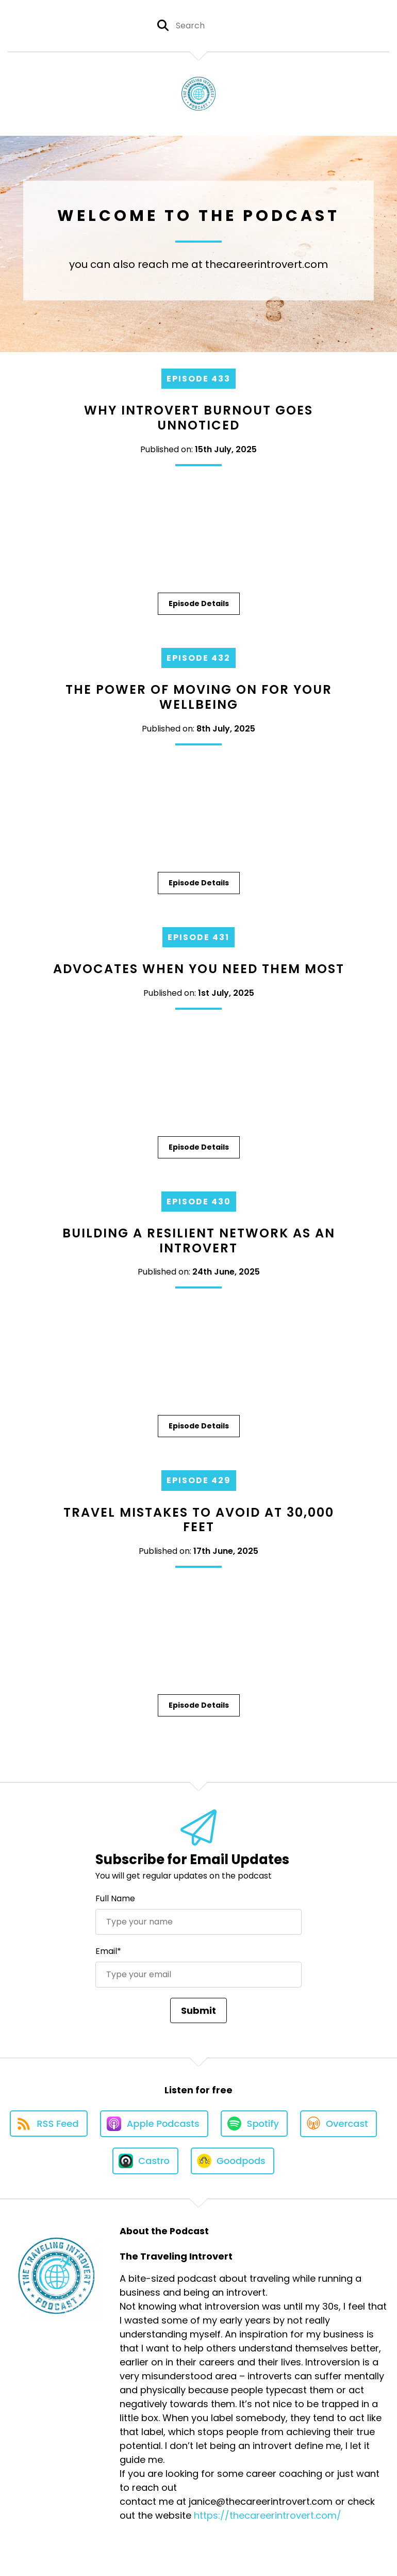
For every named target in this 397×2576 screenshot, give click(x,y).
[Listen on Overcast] (338, 2123)
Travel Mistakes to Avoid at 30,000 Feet (198, 1520)
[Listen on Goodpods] (232, 2161)
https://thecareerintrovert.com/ (267, 2515)
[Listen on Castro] (145, 2161)
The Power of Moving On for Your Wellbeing (198, 697)
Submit (198, 2010)
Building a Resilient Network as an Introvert (198, 1241)
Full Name (115, 1898)
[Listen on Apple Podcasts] (154, 2123)
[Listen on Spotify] (254, 2123)
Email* (108, 1951)
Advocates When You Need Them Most (198, 968)
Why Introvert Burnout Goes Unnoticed (198, 418)
